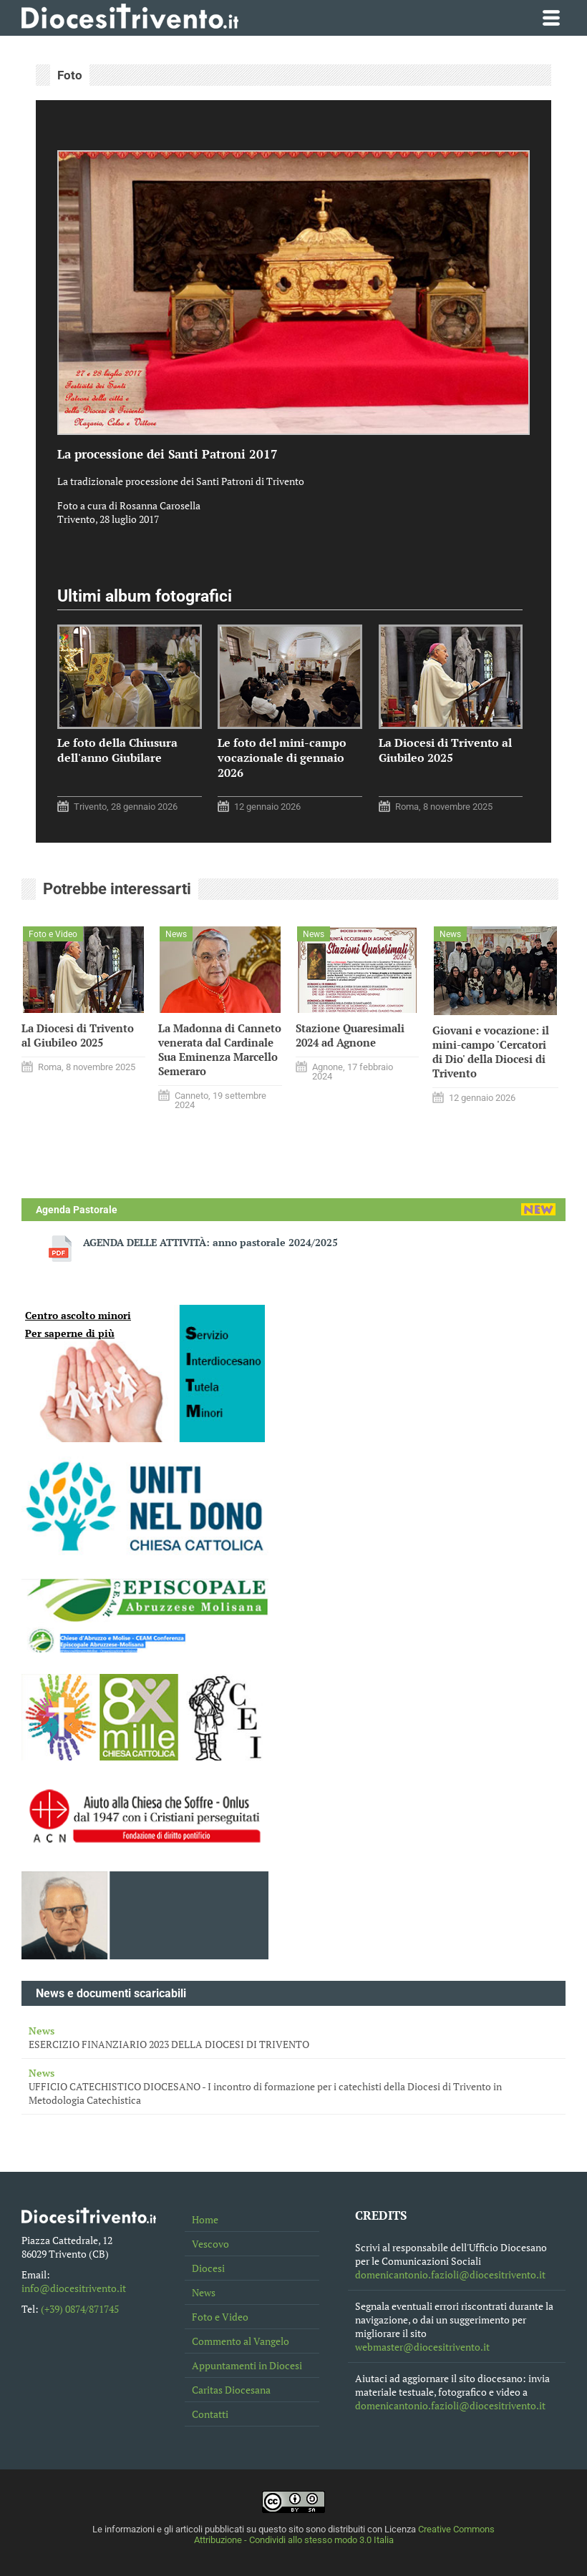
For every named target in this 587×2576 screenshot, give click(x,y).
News (203, 2292)
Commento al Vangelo (240, 2341)
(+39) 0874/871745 (80, 2309)
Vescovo (210, 2244)
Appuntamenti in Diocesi (247, 2365)
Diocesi (208, 2268)
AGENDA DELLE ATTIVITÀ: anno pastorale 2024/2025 (210, 1242)
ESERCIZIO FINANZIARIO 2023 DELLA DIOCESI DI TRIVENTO (293, 2037)
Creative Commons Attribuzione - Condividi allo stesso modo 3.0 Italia (344, 2534)
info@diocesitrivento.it (73, 2288)
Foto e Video (220, 2316)
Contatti (210, 2414)
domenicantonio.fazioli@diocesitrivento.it (450, 2274)
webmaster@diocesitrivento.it (422, 2347)
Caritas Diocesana (231, 2389)
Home (205, 2219)
